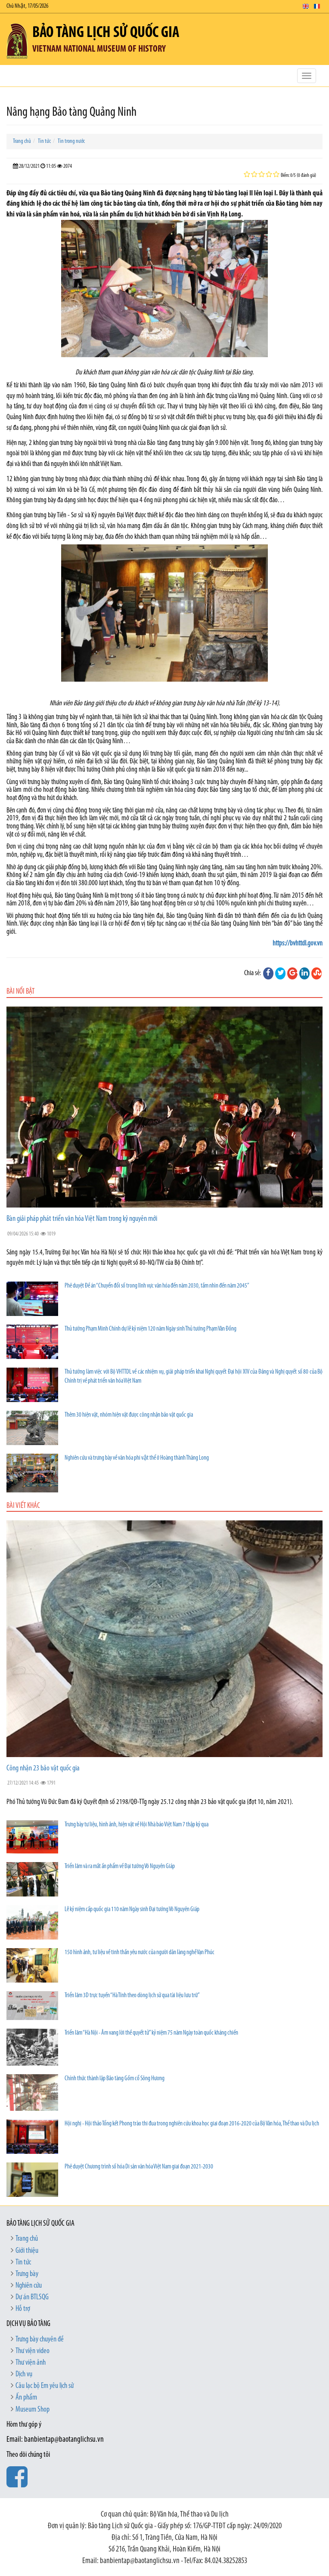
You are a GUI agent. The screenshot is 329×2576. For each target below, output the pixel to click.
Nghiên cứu (29, 2286)
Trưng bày (27, 2274)
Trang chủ (22, 141)
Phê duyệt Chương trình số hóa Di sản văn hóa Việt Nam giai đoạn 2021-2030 (139, 2167)
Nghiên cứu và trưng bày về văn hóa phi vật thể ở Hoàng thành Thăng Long (137, 1458)
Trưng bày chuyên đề (40, 2339)
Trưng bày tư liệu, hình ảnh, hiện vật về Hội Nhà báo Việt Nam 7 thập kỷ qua (136, 1825)
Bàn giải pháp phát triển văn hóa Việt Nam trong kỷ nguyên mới (81, 1219)
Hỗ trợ (23, 2309)
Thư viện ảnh (31, 2363)
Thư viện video (33, 2351)
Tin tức (44, 141)
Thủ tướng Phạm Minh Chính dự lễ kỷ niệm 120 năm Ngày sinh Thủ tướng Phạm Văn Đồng (150, 1329)
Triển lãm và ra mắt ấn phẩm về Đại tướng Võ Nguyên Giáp (120, 1866)
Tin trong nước (71, 141)
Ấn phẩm (26, 2398)
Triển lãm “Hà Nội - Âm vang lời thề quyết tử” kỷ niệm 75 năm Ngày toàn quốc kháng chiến (151, 2033)
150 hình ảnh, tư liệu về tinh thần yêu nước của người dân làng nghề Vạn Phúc (139, 1952)
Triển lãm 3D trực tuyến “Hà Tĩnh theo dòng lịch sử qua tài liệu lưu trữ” (132, 1995)
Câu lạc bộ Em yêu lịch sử (45, 2386)
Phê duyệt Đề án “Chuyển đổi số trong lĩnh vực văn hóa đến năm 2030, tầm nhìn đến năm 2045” (157, 1286)
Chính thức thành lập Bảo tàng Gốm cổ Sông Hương (114, 2079)
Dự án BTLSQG (32, 2297)
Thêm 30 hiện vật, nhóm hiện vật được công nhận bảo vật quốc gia (129, 1415)
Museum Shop (33, 2410)
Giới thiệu (27, 2251)
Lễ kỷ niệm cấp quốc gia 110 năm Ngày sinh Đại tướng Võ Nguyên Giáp (132, 1909)
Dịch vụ (24, 2374)
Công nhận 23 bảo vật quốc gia (43, 1768)
